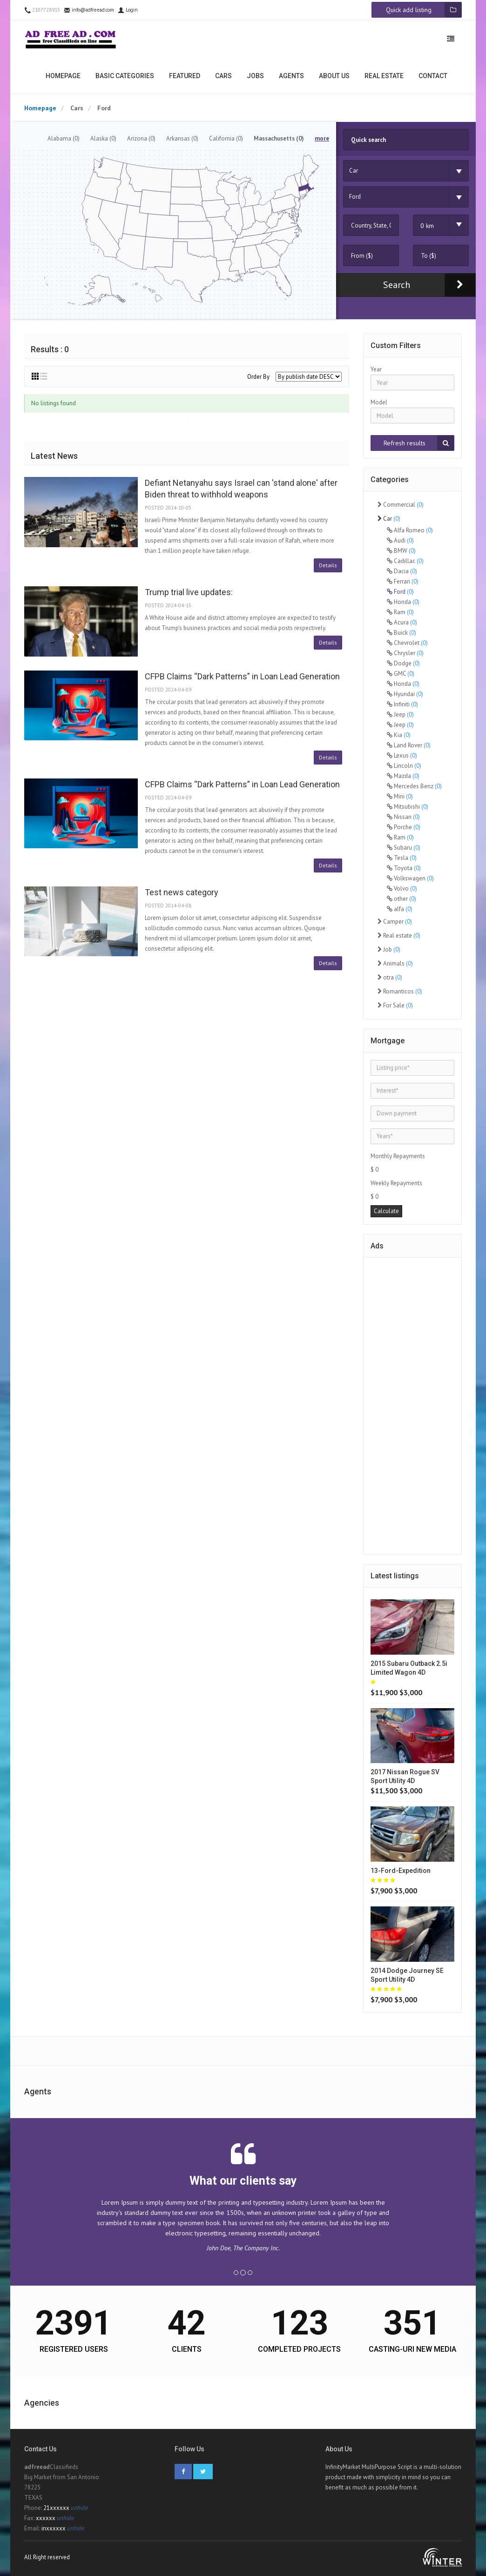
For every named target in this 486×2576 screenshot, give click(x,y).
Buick (401, 633)
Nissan (403, 817)
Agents (291, 76)
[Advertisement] (412, 1404)
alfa (399, 909)
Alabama (63, 138)
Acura (402, 622)
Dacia (402, 571)
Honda (403, 602)
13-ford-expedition (401, 1870)
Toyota (404, 868)
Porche (403, 827)
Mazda (403, 776)
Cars (223, 76)
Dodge (403, 663)
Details (328, 565)
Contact (432, 76)
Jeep (400, 714)
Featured (184, 76)
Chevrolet (407, 643)
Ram (400, 612)
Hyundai (405, 694)
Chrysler (405, 653)
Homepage (63, 76)
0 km (427, 225)
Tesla (402, 858)
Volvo (402, 888)
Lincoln (404, 766)
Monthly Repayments (398, 1156)
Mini (400, 796)
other (401, 899)
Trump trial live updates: (189, 592)
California (226, 138)
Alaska (103, 138)
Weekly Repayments (396, 1183)
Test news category (181, 892)
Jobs (255, 76)
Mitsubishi (407, 807)
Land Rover (409, 745)
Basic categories (124, 76)
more (322, 138)
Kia (399, 735)
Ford (400, 592)
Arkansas (182, 138)
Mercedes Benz (414, 786)
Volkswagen (410, 878)
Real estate (384, 76)
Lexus (402, 755)
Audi (400, 540)
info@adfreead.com (89, 10)
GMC (400, 674)
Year (376, 369)
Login (128, 10)
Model (379, 402)
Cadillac (405, 561)
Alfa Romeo (410, 530)
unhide (79, 2508)
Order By (258, 377)
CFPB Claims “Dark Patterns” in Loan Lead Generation (242, 676)
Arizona (141, 138)
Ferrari (402, 581)
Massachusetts (279, 138)
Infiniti (402, 704)
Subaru (403, 848)
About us (334, 76)
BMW (401, 551)
